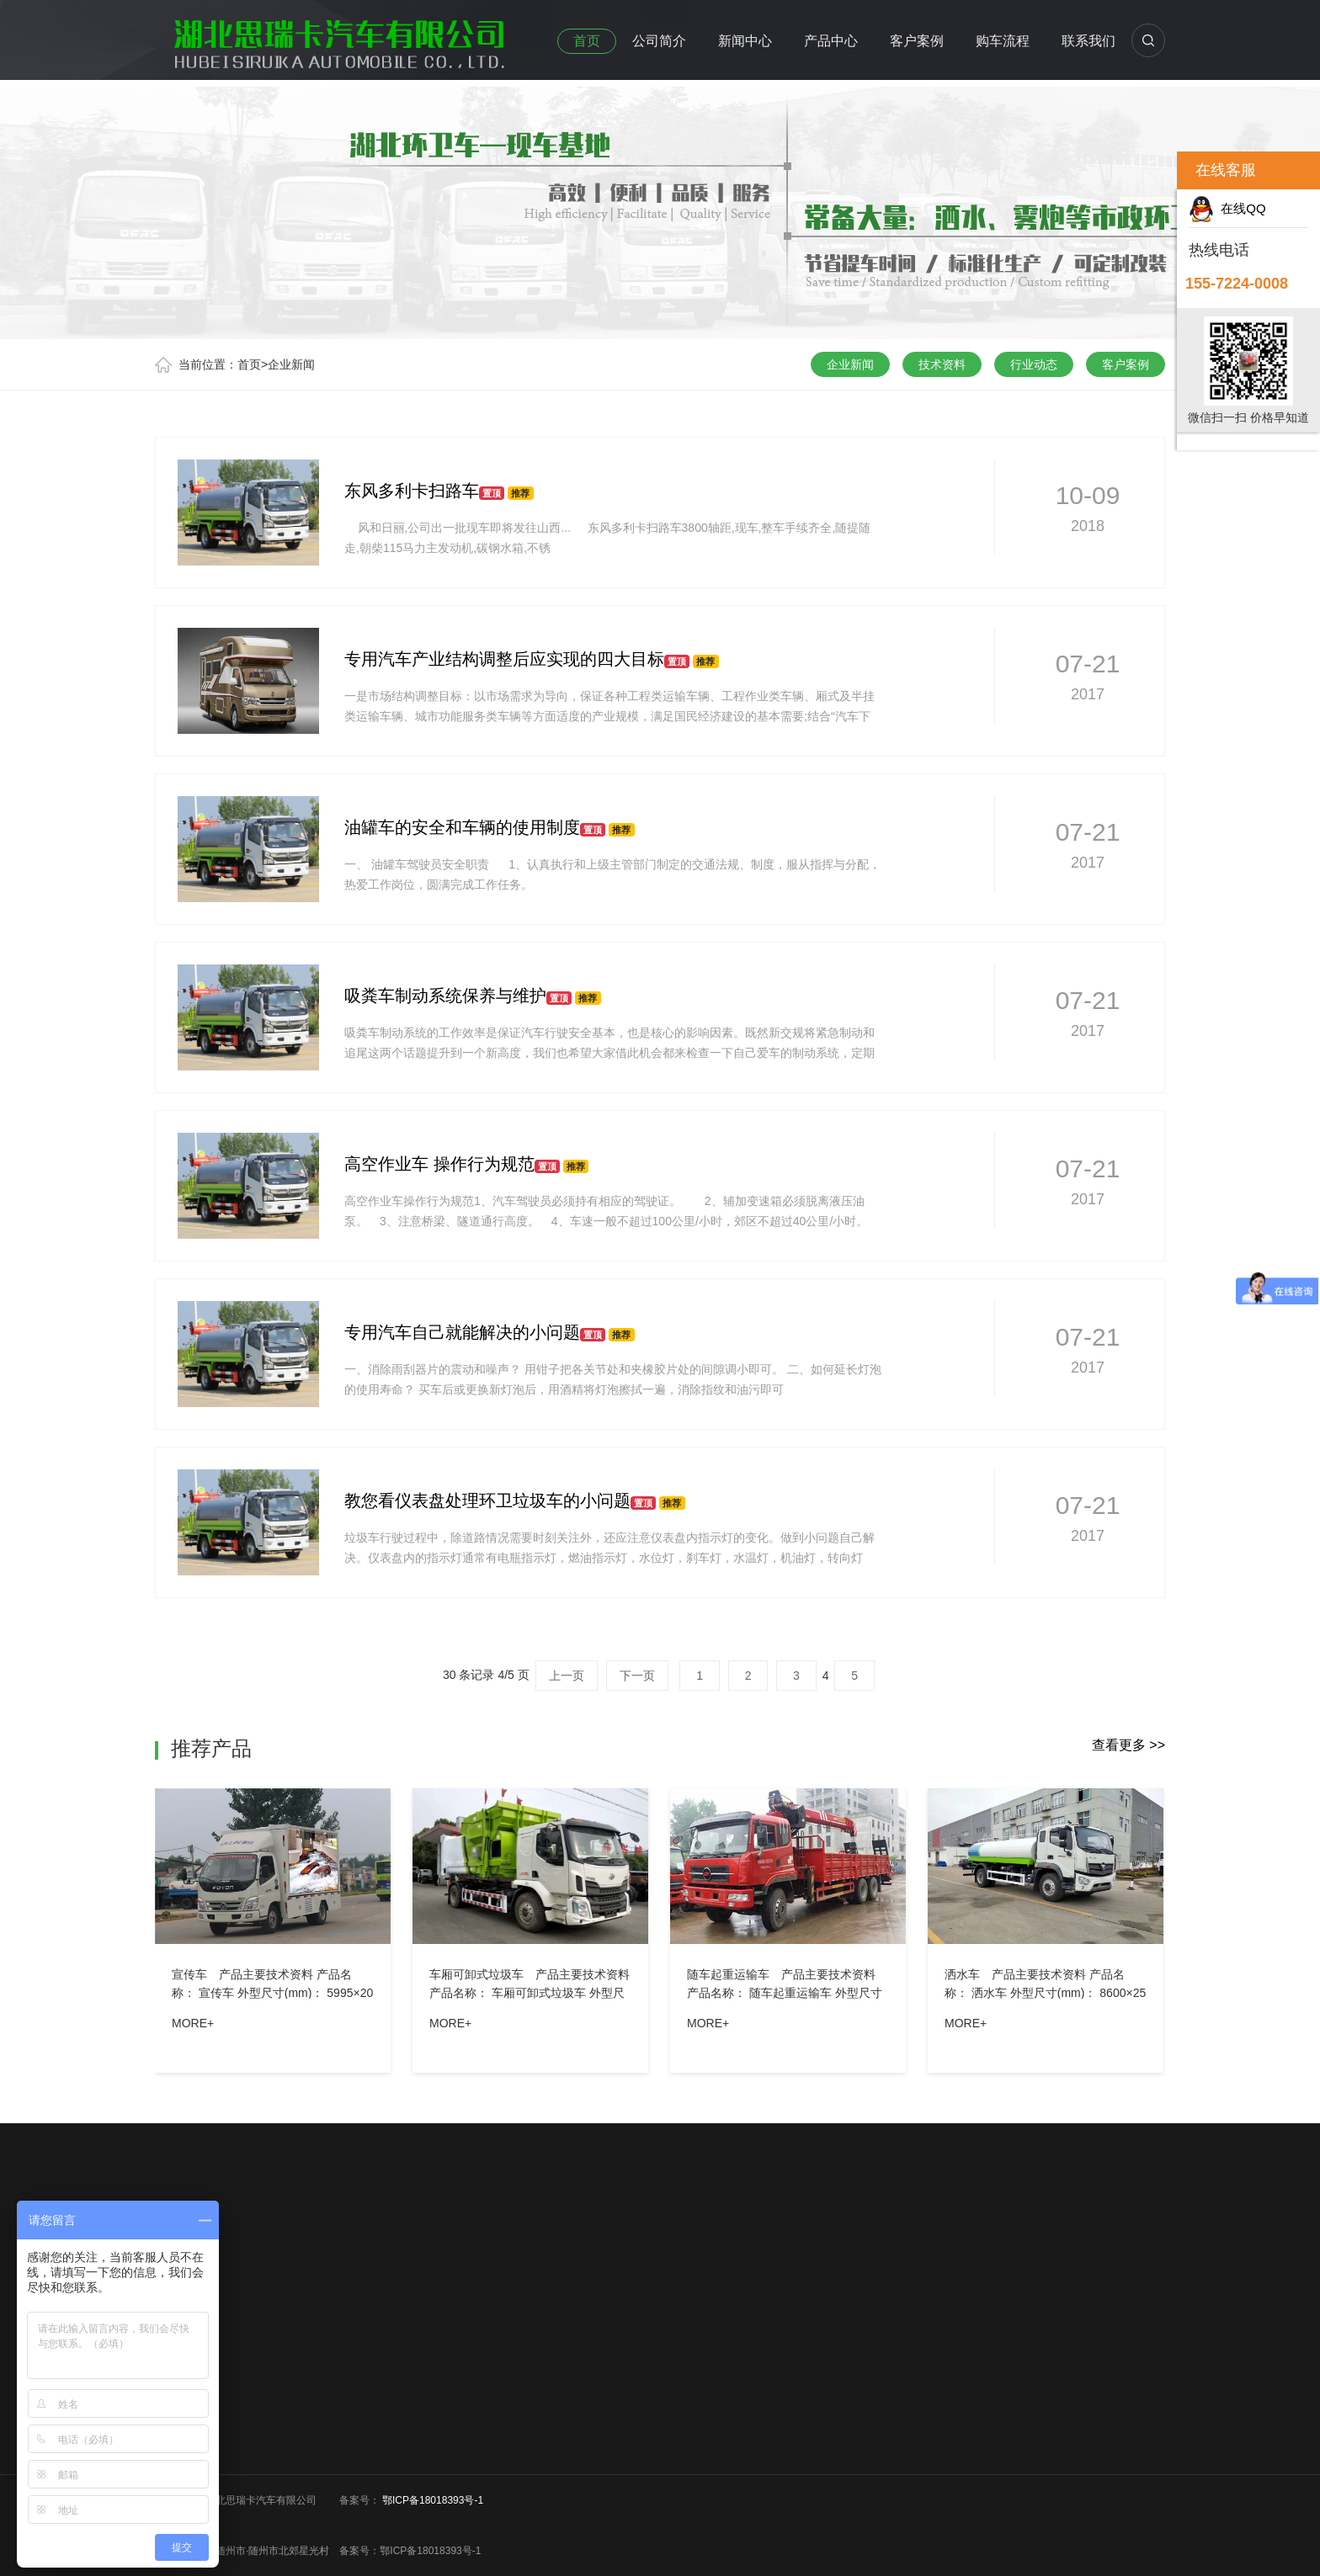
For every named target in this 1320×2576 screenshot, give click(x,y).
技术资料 (942, 364)
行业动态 (1033, 364)
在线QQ (1227, 208)
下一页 (637, 1675)
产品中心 (831, 41)
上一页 (566, 1675)
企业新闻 (291, 364)
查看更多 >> (1128, 1745)
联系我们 (1088, 41)
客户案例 (917, 41)
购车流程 (1003, 41)
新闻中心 (745, 41)
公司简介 (659, 41)
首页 (586, 41)
